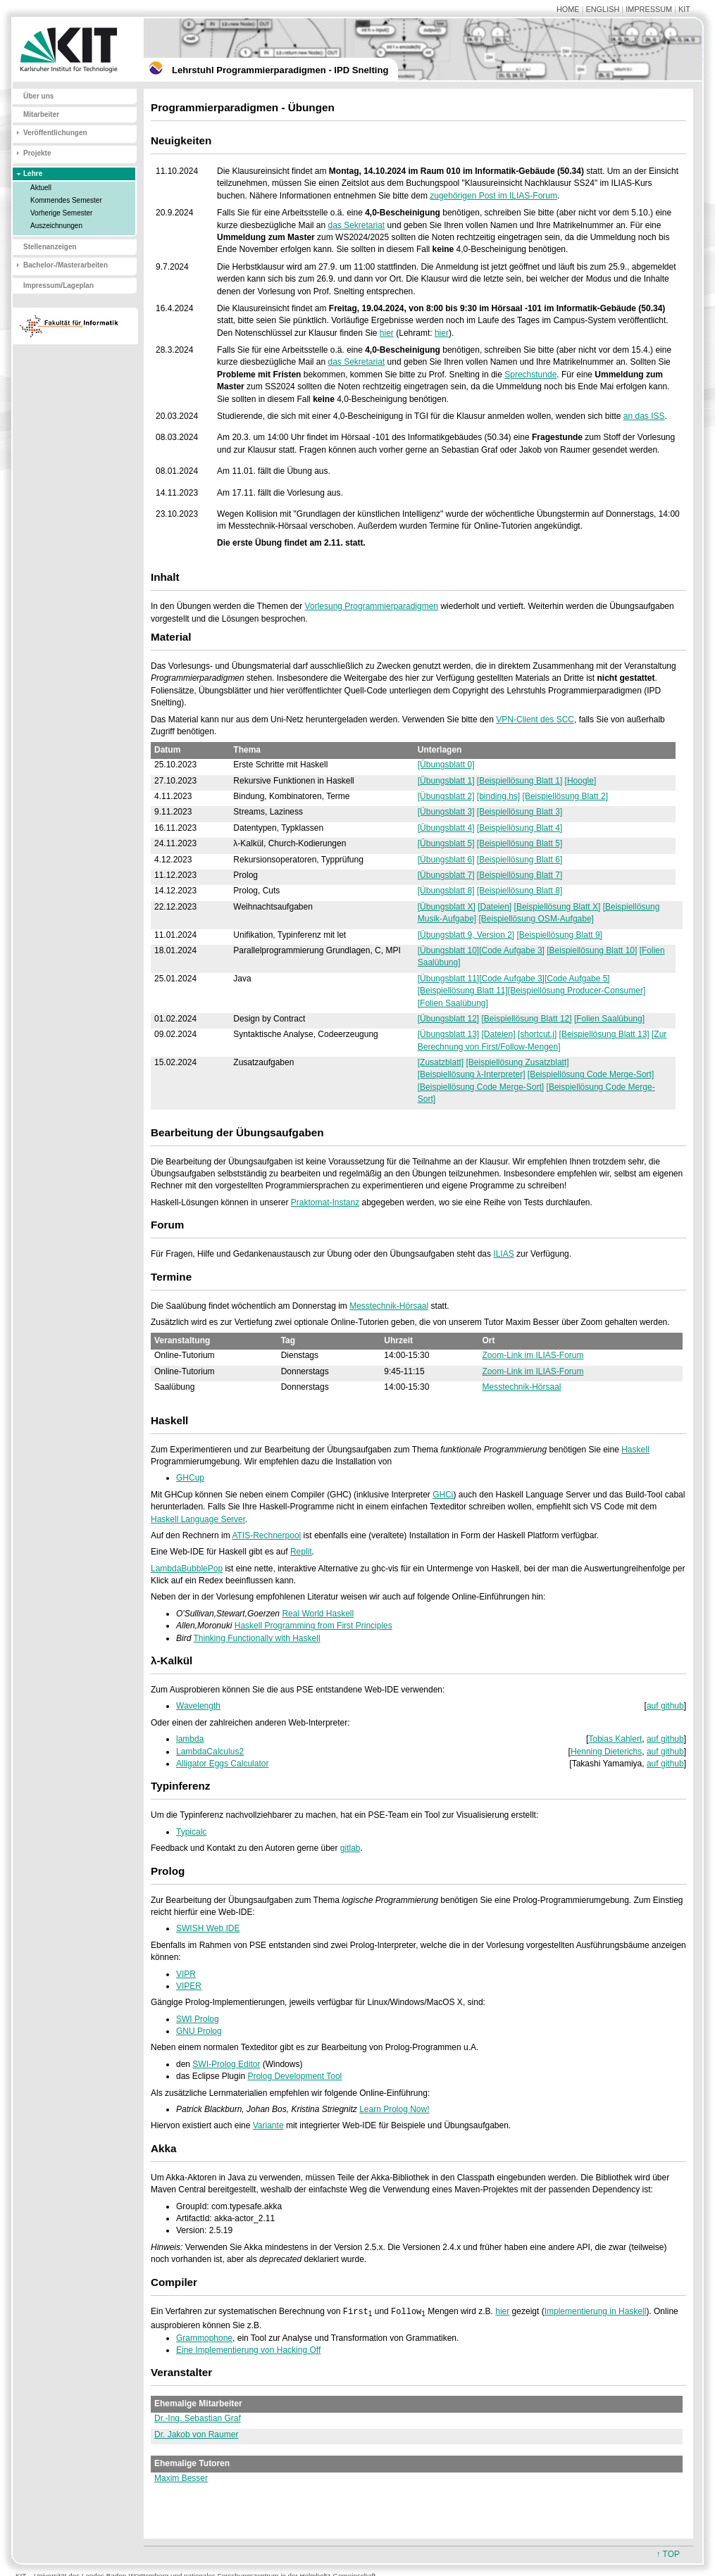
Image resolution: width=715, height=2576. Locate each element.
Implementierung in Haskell (596, 2312)
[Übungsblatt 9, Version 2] (466, 935)
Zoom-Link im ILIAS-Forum (533, 1355)
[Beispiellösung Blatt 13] (604, 1034)
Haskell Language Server (198, 1519)
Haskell (635, 1450)
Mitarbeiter (41, 114)
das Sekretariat (356, 225)
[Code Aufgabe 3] (512, 950)
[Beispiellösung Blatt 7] (519, 875)
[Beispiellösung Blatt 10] (592, 950)
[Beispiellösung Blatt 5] (519, 843)
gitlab (350, 1848)
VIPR (186, 1974)
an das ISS (644, 416)
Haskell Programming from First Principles (313, 1626)
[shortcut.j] (537, 1034)
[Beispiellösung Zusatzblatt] (517, 1062)
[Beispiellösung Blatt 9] (559, 935)
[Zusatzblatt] (441, 1062)
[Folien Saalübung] (453, 1003)
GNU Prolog (199, 2031)
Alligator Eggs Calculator (222, 1763)
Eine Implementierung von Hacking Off (248, 2351)
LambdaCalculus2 (210, 1752)
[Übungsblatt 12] (448, 1019)
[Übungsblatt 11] (448, 979)
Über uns (38, 96)
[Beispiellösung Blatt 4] (519, 828)
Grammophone (204, 2339)
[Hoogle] (581, 781)
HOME (568, 9)
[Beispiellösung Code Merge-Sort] (591, 1074)
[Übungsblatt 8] (446, 891)
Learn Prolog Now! (394, 2109)
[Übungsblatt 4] (446, 828)
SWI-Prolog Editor (226, 2064)
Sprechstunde (530, 374)
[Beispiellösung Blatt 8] (519, 891)
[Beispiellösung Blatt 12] (527, 1019)
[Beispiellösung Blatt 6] (519, 860)
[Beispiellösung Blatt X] (557, 907)
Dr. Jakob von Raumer (196, 2435)
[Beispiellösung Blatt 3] (519, 812)
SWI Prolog (197, 2019)
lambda (190, 1739)
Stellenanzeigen (50, 247)
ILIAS (503, 1254)
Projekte (37, 153)
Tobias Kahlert (615, 1739)
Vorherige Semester (61, 213)
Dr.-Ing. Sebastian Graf (197, 2419)
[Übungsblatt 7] (446, 875)
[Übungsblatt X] (446, 907)
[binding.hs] (498, 796)
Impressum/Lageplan (58, 285)
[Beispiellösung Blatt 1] (519, 781)
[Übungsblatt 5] (446, 843)
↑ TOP (668, 2554)
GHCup (190, 1478)
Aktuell (40, 187)
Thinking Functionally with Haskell (256, 1638)
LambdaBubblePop (187, 1568)
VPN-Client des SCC (535, 719)
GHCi (443, 1495)
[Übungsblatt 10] (448, 950)
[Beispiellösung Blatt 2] (565, 796)
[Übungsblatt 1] (446, 781)
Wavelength (198, 1706)
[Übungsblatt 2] (446, 796)
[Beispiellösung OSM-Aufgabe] (535, 919)
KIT (684, 9)
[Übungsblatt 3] (446, 812)
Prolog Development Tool (294, 2076)
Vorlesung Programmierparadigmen (371, 606)
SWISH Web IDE (208, 1928)
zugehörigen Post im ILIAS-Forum (493, 196)
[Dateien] (494, 907)
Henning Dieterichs (606, 1752)
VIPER (188, 1986)
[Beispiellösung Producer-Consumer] (576, 990)
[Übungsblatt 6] (446, 860)
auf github (665, 1706)
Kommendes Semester (66, 200)
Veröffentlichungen (55, 133)
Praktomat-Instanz (325, 1202)
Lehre (32, 173)
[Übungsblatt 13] (448, 1034)
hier (387, 333)
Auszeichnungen (56, 226)
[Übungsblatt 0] (446, 764)
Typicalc (191, 1832)
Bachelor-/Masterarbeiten (65, 265)
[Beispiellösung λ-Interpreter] (472, 1074)
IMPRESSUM (649, 9)
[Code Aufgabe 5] (577, 979)
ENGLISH (602, 9)
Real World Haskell (318, 1614)
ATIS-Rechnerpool (266, 1535)
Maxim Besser (181, 2479)
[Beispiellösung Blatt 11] (463, 990)
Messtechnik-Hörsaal (388, 1306)
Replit (301, 1552)
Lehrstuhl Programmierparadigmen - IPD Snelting (280, 70)
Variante (268, 2125)
